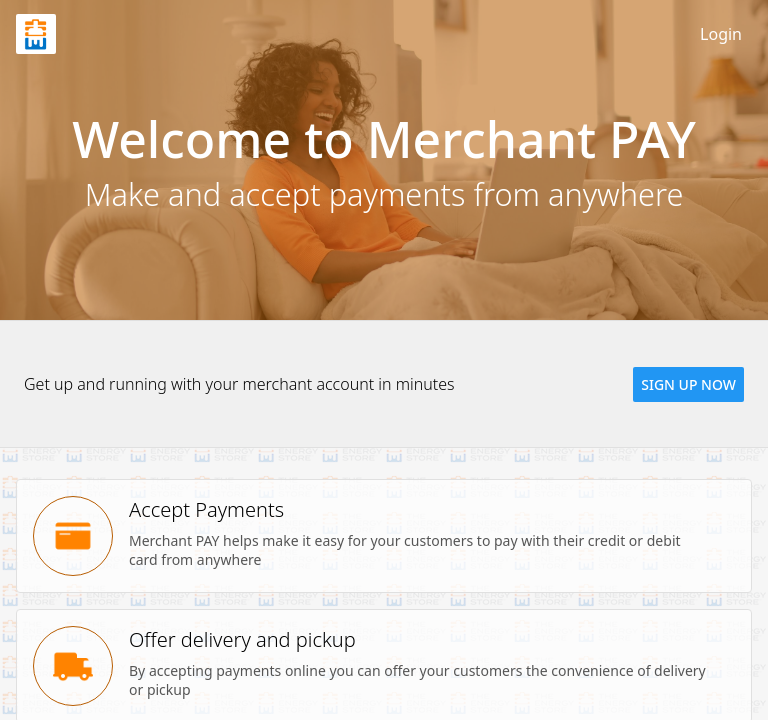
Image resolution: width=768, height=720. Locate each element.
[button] (688, 384)
